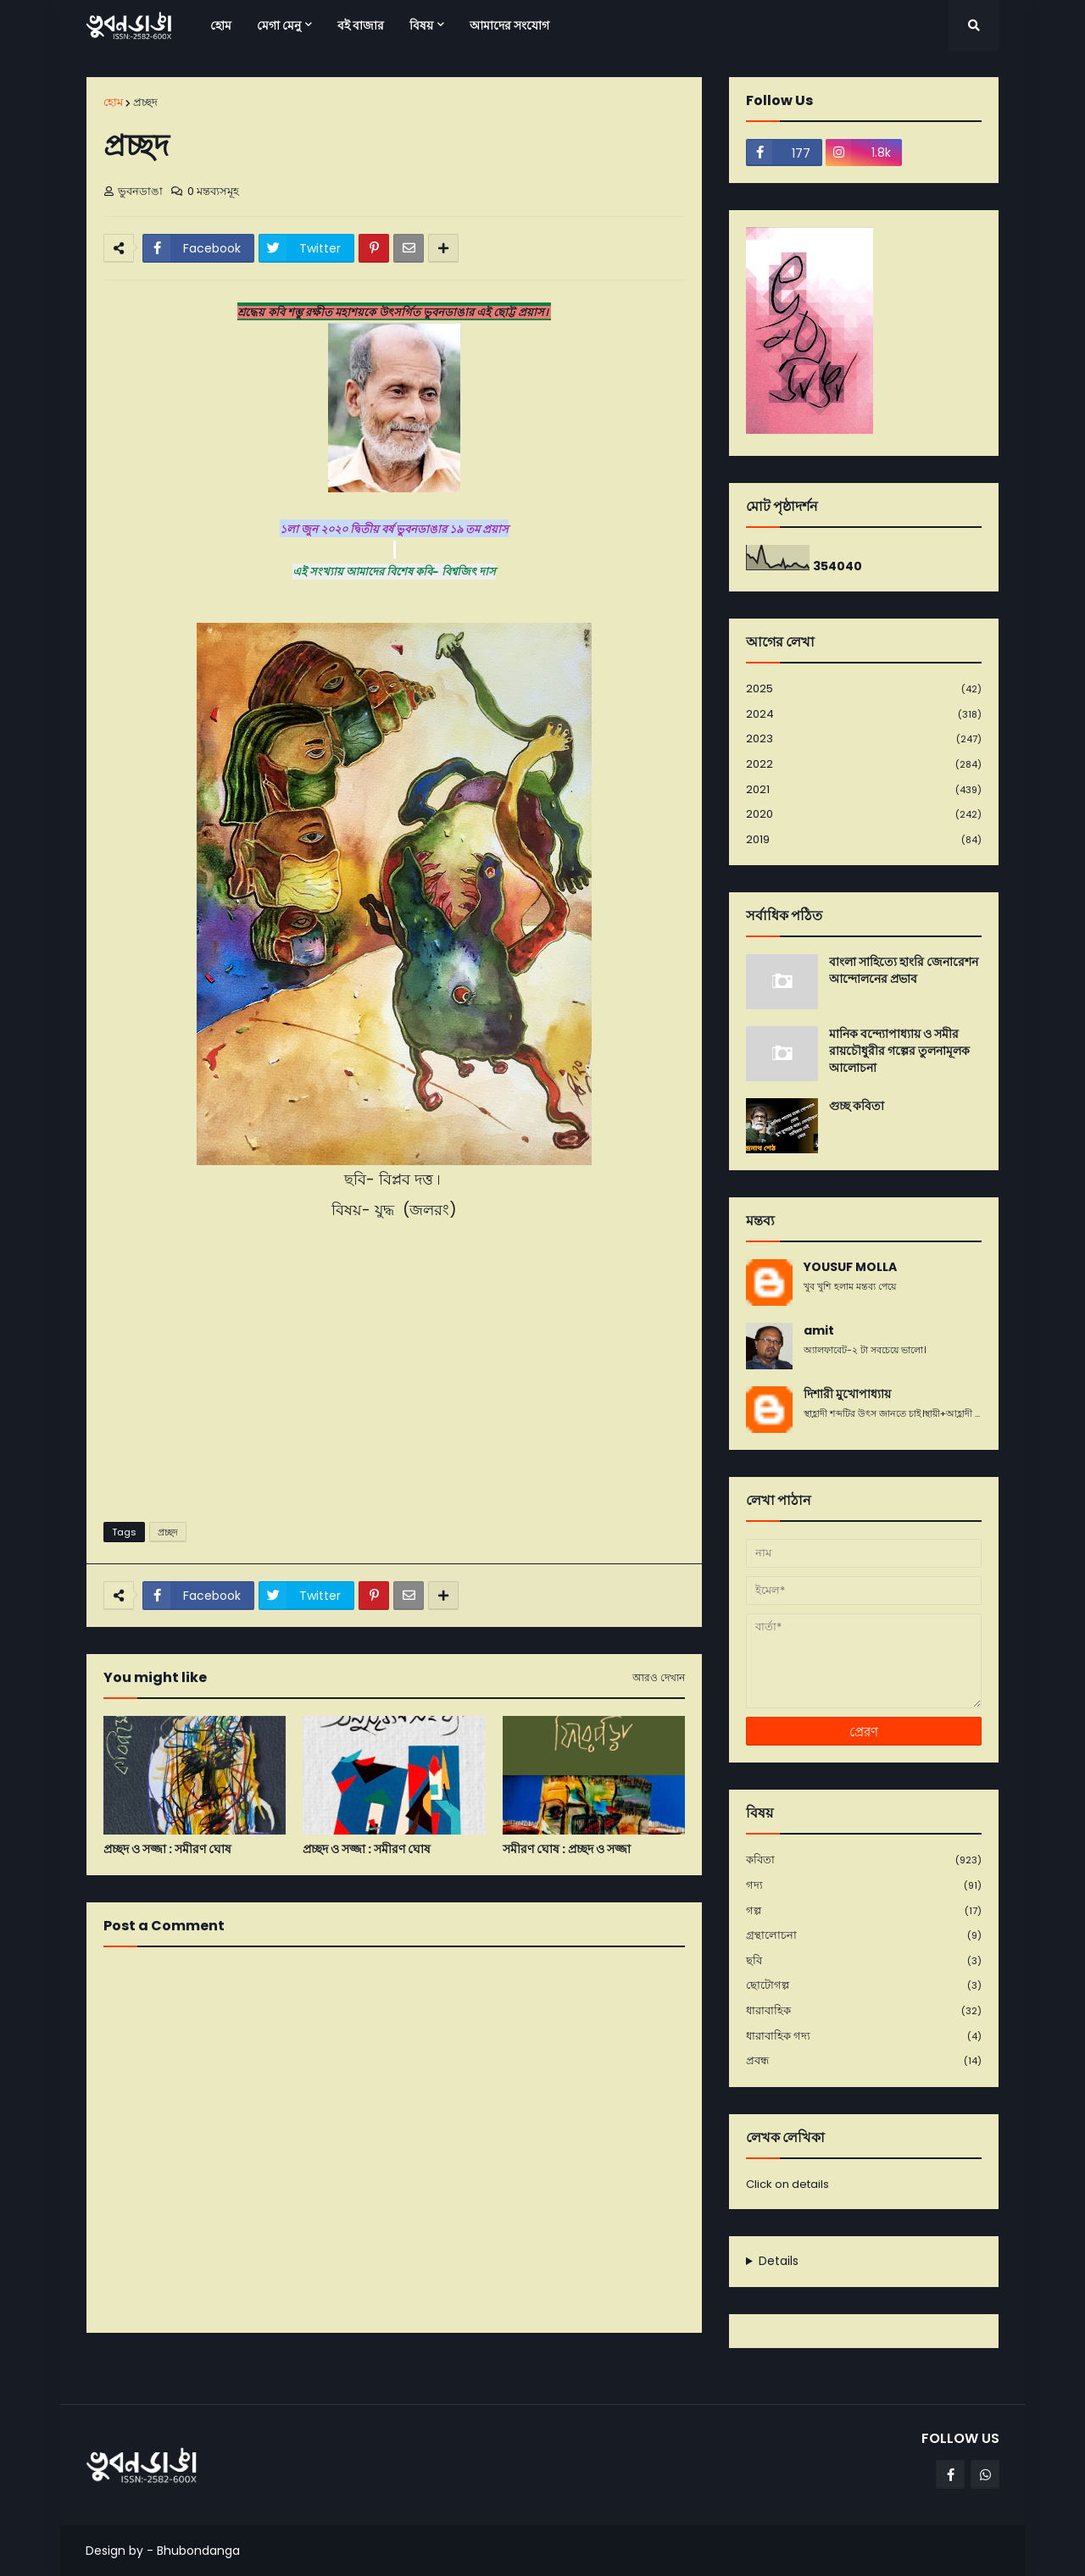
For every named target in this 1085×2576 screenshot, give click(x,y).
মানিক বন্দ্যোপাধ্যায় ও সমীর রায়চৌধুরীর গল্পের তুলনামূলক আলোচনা (899, 1050)
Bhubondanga (198, 2550)
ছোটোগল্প (864, 1986)
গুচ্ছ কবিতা (856, 1106)
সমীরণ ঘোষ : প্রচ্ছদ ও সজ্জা (567, 1849)
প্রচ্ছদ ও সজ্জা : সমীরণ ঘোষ (167, 1849)
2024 (864, 715)
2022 (864, 765)
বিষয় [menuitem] (421, 25)
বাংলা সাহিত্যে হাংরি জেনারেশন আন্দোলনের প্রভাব (903, 970)
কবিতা (864, 1860)
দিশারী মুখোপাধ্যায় (847, 1394)
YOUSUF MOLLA (850, 1267)
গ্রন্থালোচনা (864, 1936)
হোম (113, 102)
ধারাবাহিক (864, 2011)
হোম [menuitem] (220, 25)
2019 (864, 839)
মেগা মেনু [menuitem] (279, 25)
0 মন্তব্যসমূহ (213, 191)
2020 (864, 815)
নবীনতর (112, 2367)
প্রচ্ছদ (145, 102)
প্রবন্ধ (864, 2060)
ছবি (864, 1961)
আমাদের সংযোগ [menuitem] (509, 25)
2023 (864, 739)
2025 (864, 689)
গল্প (864, 1911)
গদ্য (864, 1886)
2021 (864, 790)
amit (819, 1331)
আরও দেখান (658, 1678)
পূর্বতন (679, 2367)
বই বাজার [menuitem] (360, 25)
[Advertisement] (394, 1377)
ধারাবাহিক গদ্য (864, 2037)
